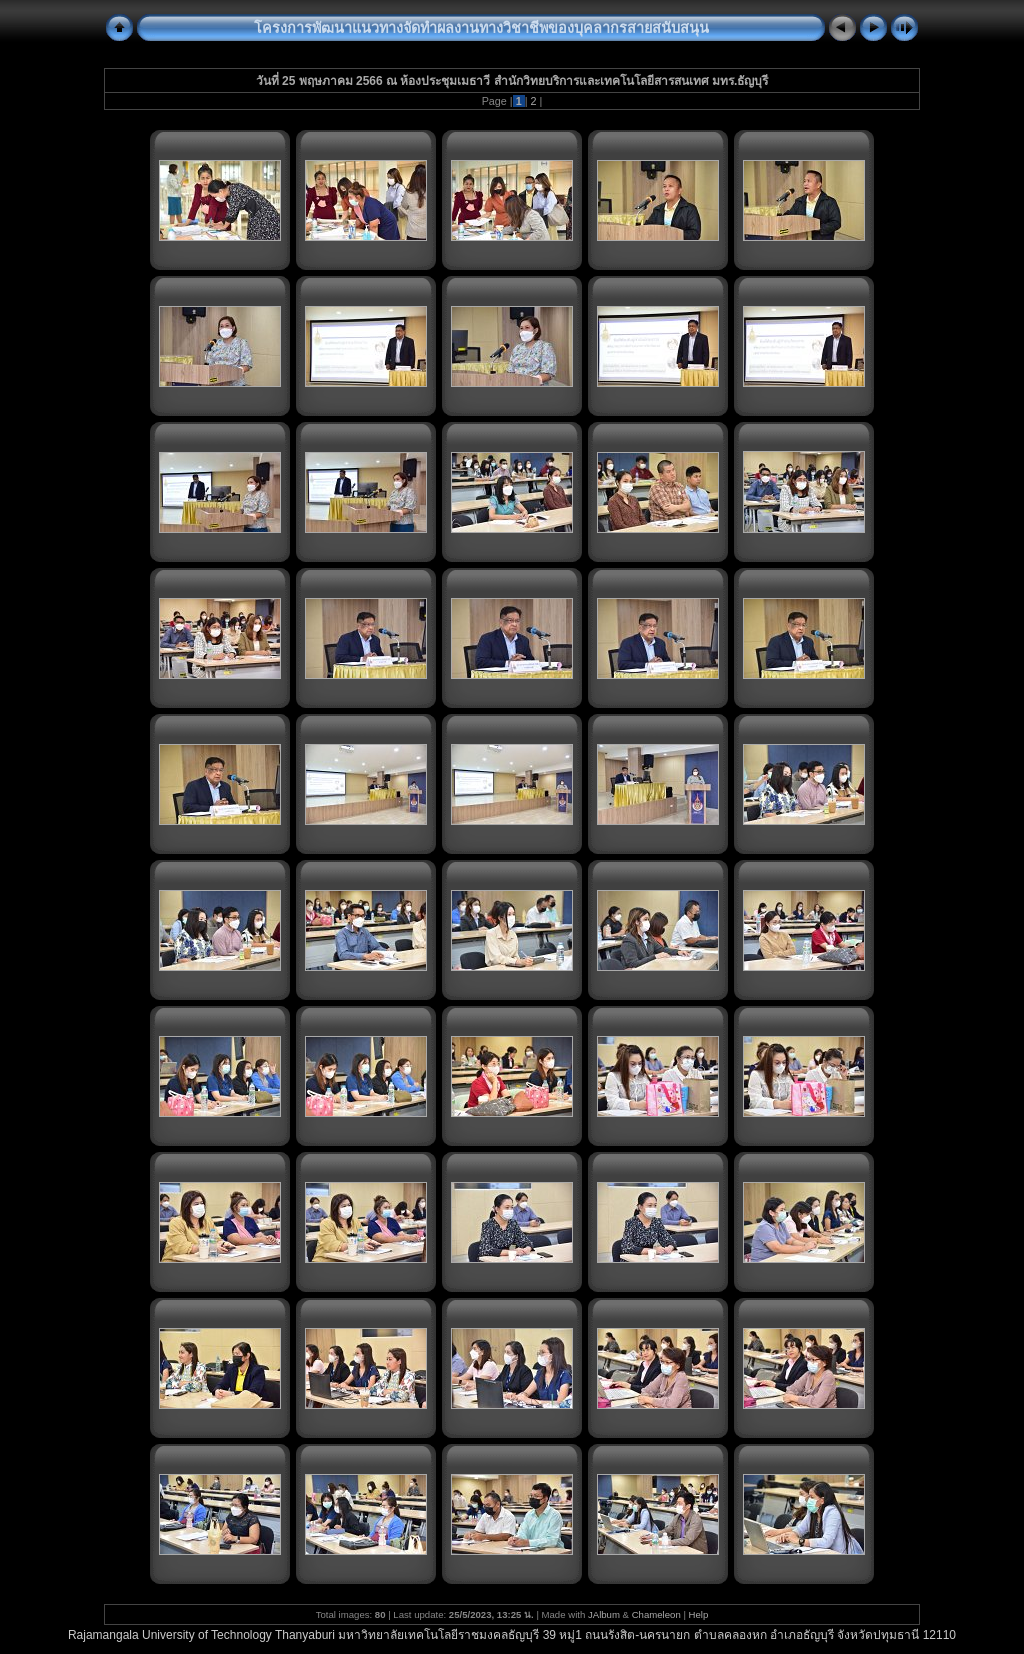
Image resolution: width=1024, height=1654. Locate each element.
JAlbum (604, 1614)
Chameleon (656, 1614)
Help (699, 1614)
